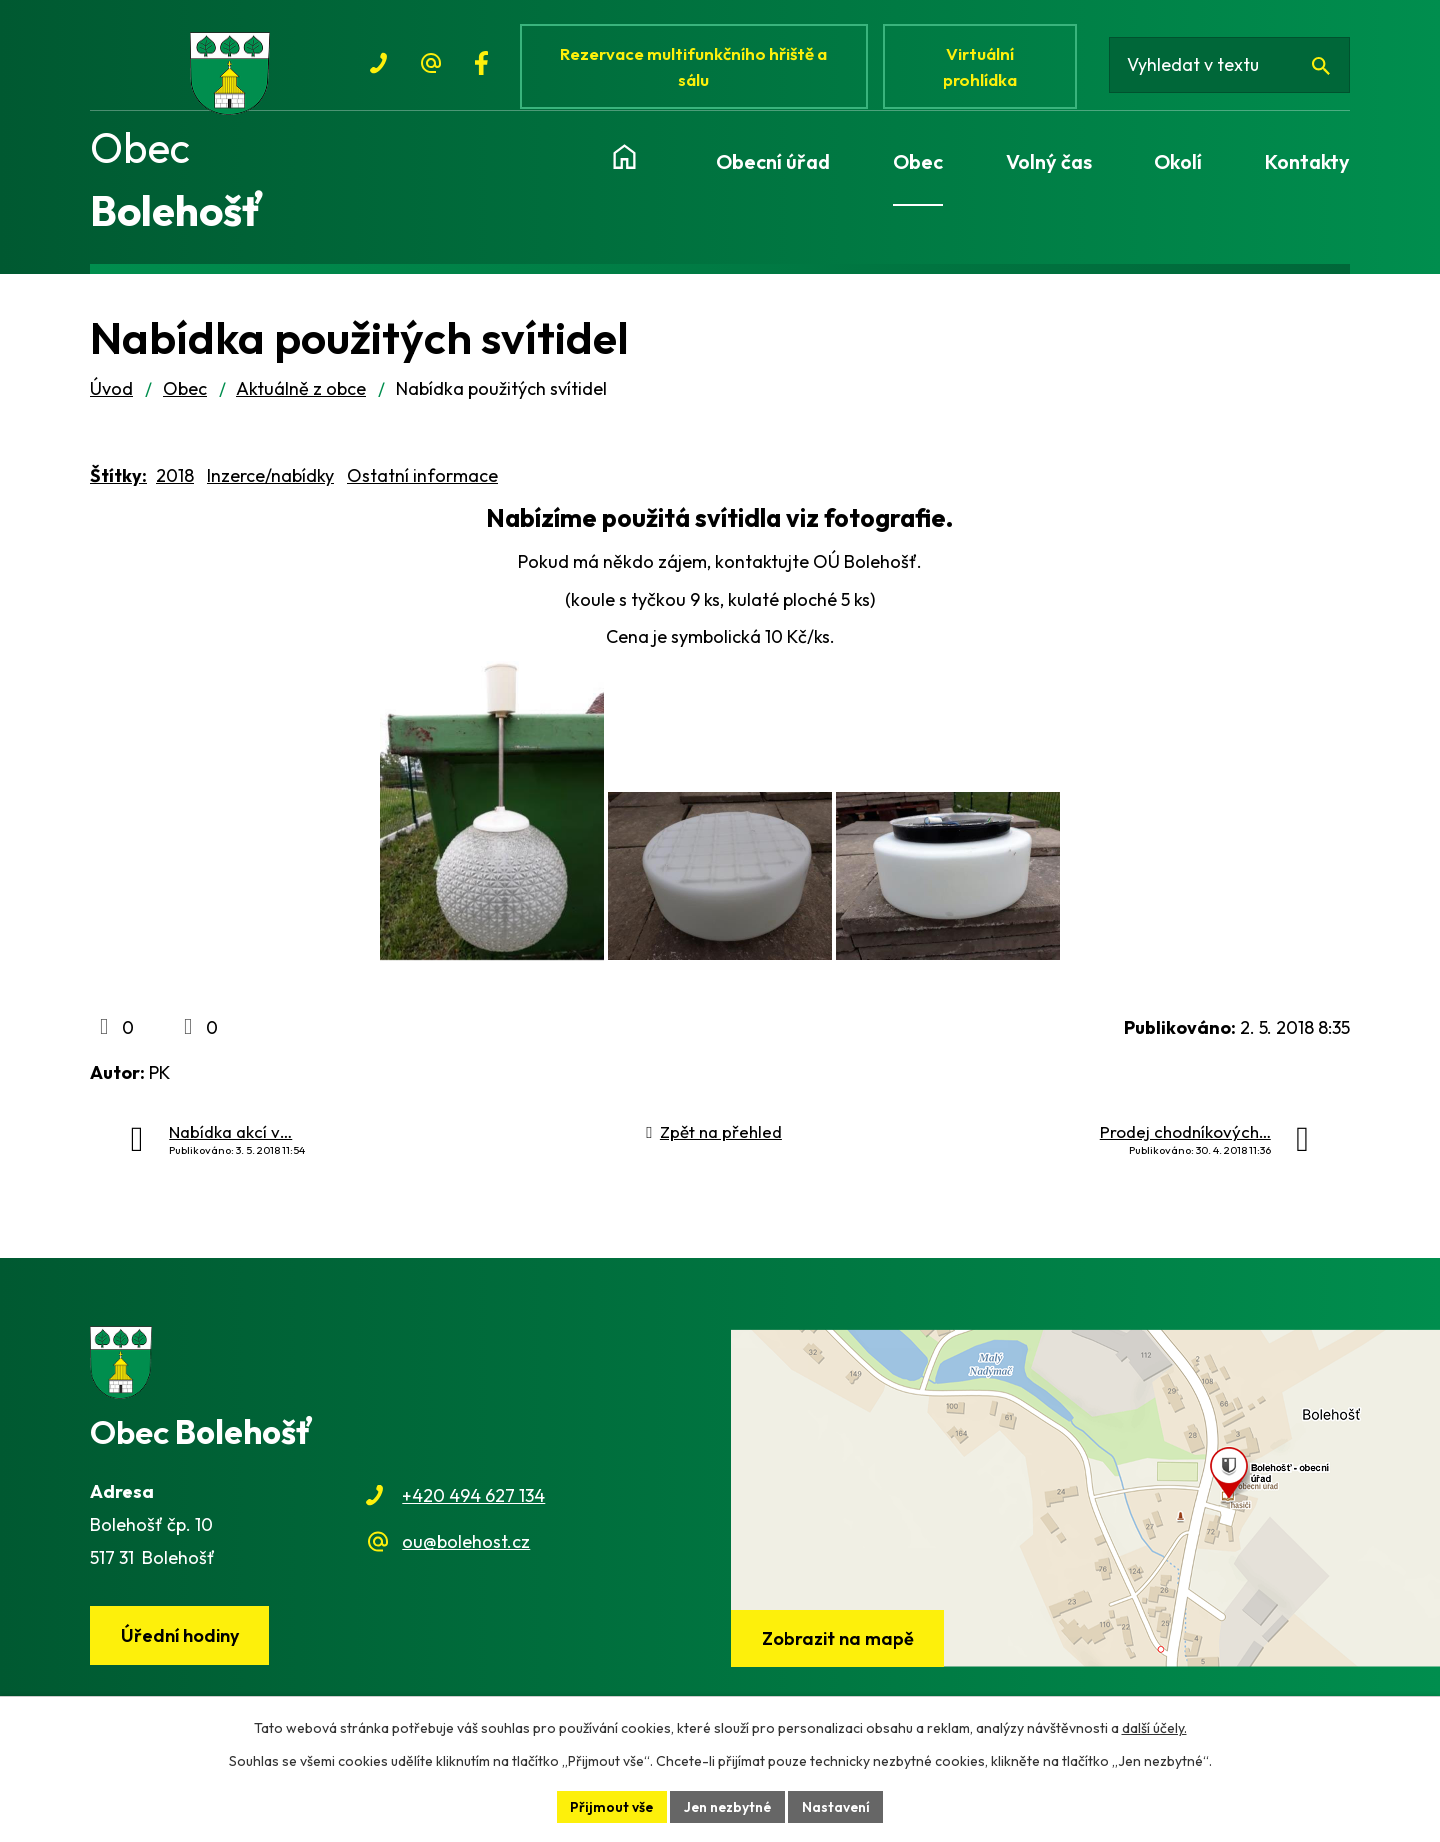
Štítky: (118, 482)
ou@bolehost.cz (466, 1548)
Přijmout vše (610, 1806)
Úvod (111, 395)
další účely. (1154, 1728)
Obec (185, 395)
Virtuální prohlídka (984, 67)
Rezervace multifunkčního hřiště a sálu (696, 67)
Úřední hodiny (181, 1642)
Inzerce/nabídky (270, 482)
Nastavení (838, 1806)
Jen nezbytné (728, 1806)
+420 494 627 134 (473, 1502)
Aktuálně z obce (301, 395)
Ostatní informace (422, 482)
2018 (175, 482)
